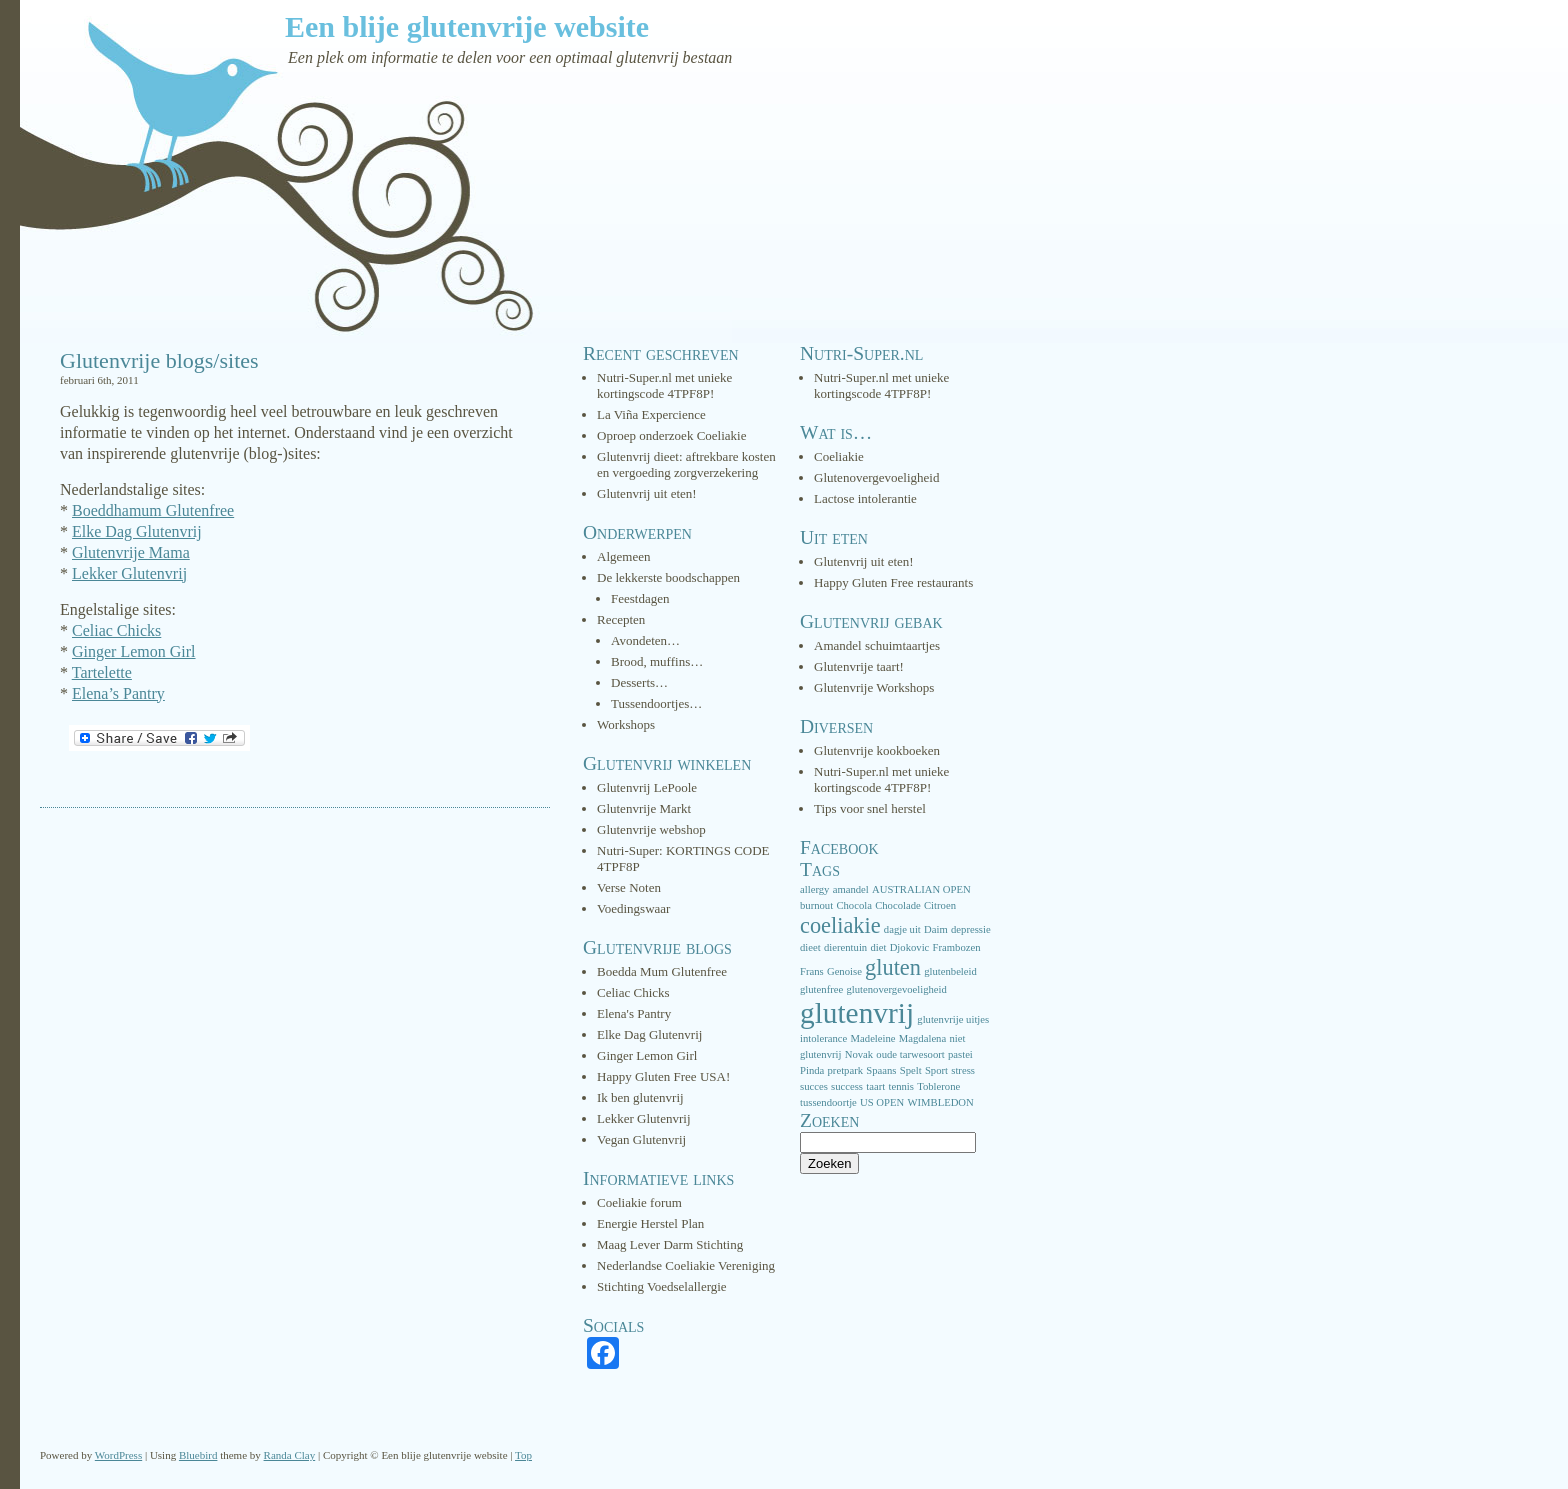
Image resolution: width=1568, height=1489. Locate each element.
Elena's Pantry (634, 1013)
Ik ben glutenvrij (640, 1097)
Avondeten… (645, 640)
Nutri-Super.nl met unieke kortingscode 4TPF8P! (664, 385)
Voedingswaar (633, 908)
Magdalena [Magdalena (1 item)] (922, 1038)
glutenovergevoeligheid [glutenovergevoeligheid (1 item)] (896, 989)
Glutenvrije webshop (651, 829)
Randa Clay (290, 1455)
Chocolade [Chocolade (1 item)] (898, 905)
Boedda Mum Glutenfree (662, 971)
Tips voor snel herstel (870, 808)
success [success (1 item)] (847, 1086)
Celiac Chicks (116, 630)
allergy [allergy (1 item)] (814, 889)
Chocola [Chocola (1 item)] (854, 905)
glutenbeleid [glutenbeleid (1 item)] (950, 971)
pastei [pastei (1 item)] (960, 1054)
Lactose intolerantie (865, 498)
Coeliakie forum (639, 1202)
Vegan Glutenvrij (641, 1139)
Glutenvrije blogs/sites (159, 360)
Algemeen (623, 556)
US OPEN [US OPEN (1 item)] (882, 1102)
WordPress (118, 1455)
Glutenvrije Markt (644, 808)
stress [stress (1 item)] (963, 1070)
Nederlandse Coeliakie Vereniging (686, 1265)
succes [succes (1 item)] (814, 1086)
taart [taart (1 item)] (875, 1086)
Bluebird (198, 1455)
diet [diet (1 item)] (878, 947)
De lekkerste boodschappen (668, 577)
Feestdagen (640, 598)
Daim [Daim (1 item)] (936, 929)
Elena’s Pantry (118, 693)
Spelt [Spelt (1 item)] (911, 1070)
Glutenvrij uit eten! (647, 493)
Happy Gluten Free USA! (663, 1076)
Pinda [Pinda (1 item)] (812, 1070)
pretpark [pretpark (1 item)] (846, 1070)
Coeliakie (839, 456)
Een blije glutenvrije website (467, 26)
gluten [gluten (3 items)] (893, 967)
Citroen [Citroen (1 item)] (940, 905)
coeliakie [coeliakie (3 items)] (840, 925)
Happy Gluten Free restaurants (893, 582)
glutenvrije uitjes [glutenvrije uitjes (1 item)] (953, 1019)
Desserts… (639, 682)
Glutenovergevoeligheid (876, 477)
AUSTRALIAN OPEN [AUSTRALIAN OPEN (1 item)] (921, 889)
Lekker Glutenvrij (129, 573)
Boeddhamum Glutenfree (153, 510)
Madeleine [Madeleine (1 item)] (873, 1038)
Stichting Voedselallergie (662, 1286)
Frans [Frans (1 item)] (812, 971)
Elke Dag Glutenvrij (137, 531)
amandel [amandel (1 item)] (851, 889)
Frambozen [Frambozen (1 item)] (957, 947)
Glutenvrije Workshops (874, 687)
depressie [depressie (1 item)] (971, 929)
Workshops (626, 724)
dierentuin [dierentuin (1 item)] (845, 947)
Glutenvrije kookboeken (877, 750)
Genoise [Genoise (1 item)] (844, 971)
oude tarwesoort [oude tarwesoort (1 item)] (910, 1054)
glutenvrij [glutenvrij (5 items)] (857, 1013)
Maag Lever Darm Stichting (670, 1244)
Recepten (621, 619)
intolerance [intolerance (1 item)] (823, 1038)
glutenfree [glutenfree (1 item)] (821, 989)
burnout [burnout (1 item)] (816, 905)
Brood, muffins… (657, 661)
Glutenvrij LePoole (647, 787)
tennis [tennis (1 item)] (900, 1086)
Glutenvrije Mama (131, 552)
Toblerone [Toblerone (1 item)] (938, 1086)
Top (523, 1455)
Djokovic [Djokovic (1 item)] (910, 947)
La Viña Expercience (651, 414)
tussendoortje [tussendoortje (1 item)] (828, 1102)
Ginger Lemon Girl (134, 651)
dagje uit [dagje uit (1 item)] (902, 929)
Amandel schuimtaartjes (877, 645)
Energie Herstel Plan (650, 1223)
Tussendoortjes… (656, 703)
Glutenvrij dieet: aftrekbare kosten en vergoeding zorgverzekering (686, 464)
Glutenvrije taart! (859, 666)
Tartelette (102, 672)
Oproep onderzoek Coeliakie (671, 435)
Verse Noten (629, 887)
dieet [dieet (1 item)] (810, 947)
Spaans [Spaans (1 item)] (881, 1070)
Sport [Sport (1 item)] (936, 1070)
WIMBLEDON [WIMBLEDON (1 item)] (940, 1102)
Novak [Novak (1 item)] (859, 1054)
